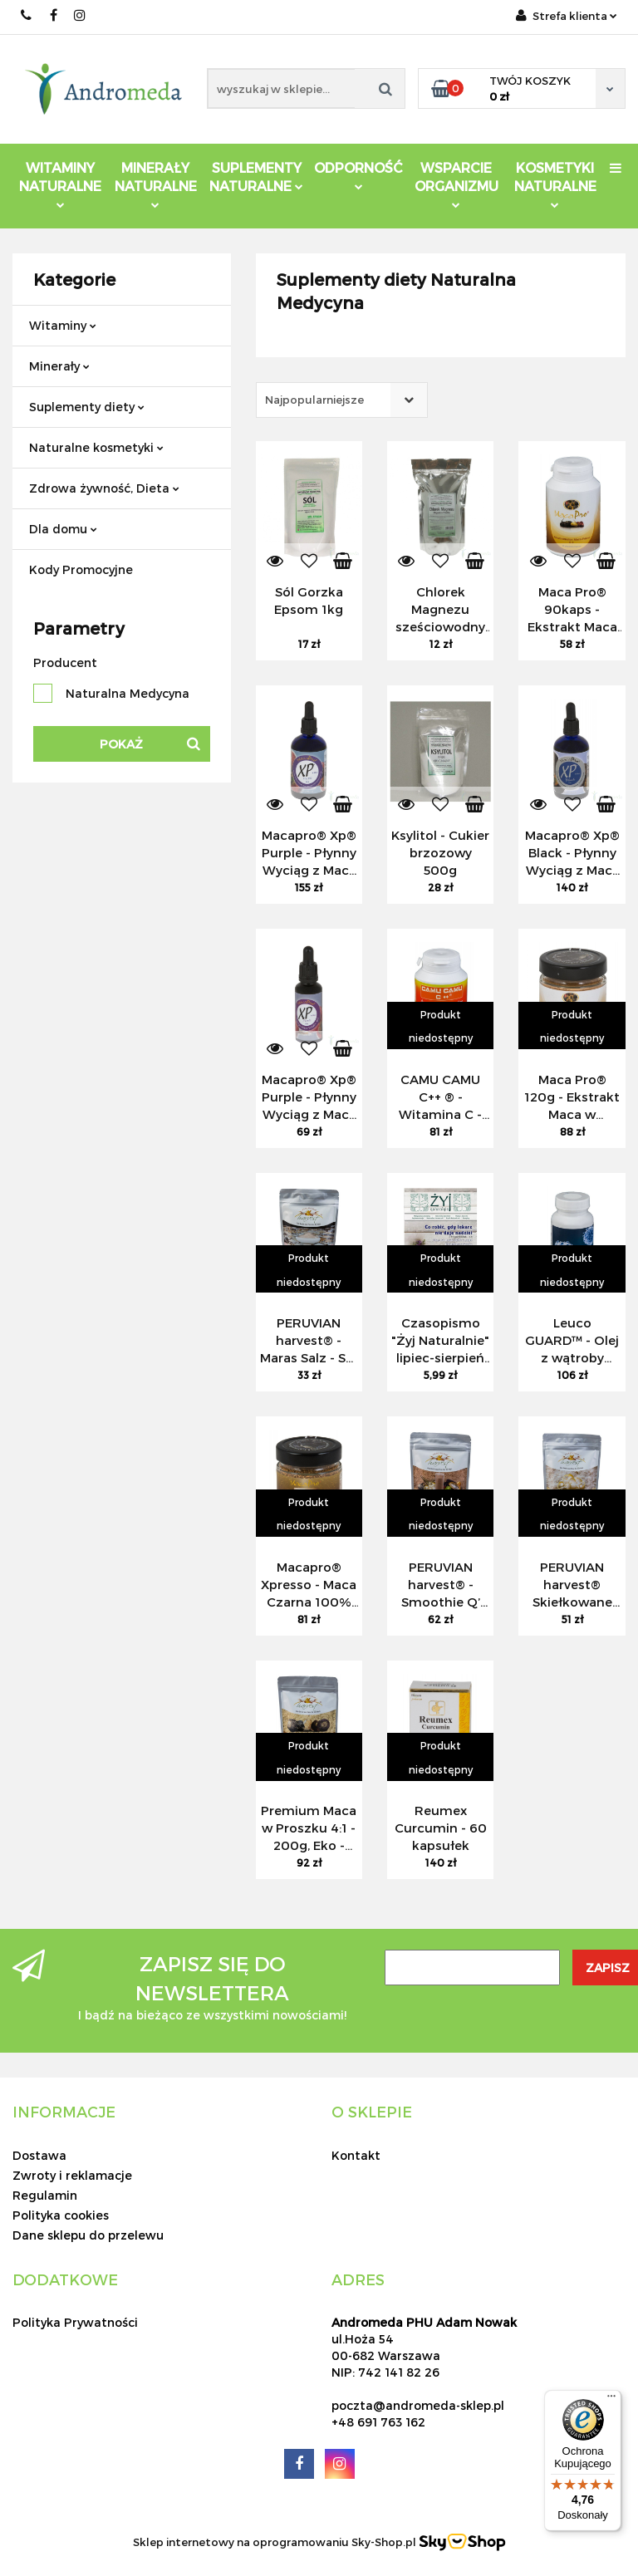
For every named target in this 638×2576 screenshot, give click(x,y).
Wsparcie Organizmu (456, 184)
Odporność (358, 174)
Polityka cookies (60, 2215)
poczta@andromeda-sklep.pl (417, 2405)
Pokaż (121, 744)
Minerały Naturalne (156, 184)
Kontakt (355, 2155)
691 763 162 (27, 15)
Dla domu (63, 529)
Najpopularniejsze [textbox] (314, 399)
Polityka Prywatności (75, 2322)
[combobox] (342, 400)
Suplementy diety (87, 407)
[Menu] (611, 2400)
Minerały (59, 366)
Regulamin (44, 2195)
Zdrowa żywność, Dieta (104, 488)
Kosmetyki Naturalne (555, 184)
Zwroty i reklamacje (72, 2175)
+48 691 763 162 (378, 2422)
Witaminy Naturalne (60, 184)
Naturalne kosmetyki (96, 447)
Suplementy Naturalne (256, 176)
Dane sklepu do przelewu (88, 2235)
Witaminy (62, 325)
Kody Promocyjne (81, 569)
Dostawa (39, 2155)
